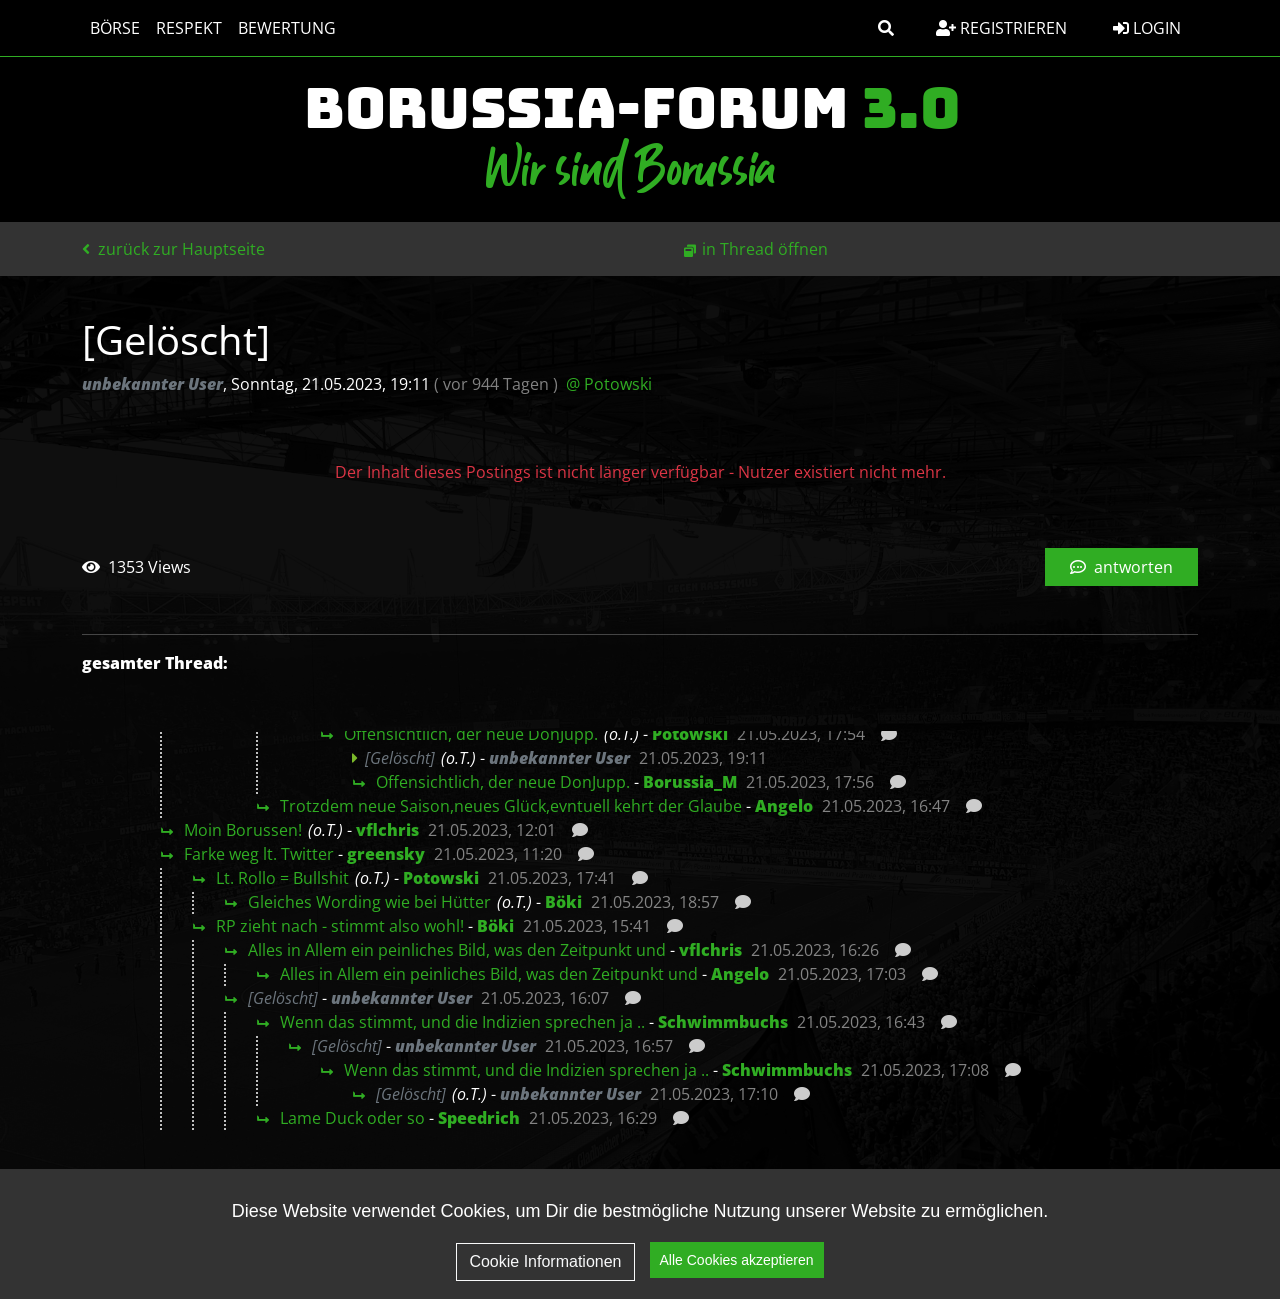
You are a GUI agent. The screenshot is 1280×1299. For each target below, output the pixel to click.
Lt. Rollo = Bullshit (282, 878)
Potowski (690, 734)
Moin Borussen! (243, 830)
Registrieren (1001, 28)
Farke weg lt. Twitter (259, 854)
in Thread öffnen (765, 249)
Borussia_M (690, 782)
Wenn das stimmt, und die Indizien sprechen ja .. (462, 1022)
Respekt (189, 28)
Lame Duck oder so (352, 1118)
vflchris (387, 830)
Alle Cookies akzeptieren (737, 1265)
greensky (386, 854)
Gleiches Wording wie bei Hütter (369, 902)
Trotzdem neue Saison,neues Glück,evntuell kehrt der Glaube (511, 806)
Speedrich (479, 1118)
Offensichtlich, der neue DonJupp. (471, 734)
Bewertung (287, 28)
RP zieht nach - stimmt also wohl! (340, 926)
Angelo (784, 806)
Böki (563, 902)
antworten (1121, 567)
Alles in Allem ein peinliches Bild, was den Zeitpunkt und (457, 950)
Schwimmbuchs (723, 1022)
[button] (886, 28)
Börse (115, 28)
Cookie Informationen (545, 1266)
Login (1147, 28)
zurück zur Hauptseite (173, 249)
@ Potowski (609, 384)
